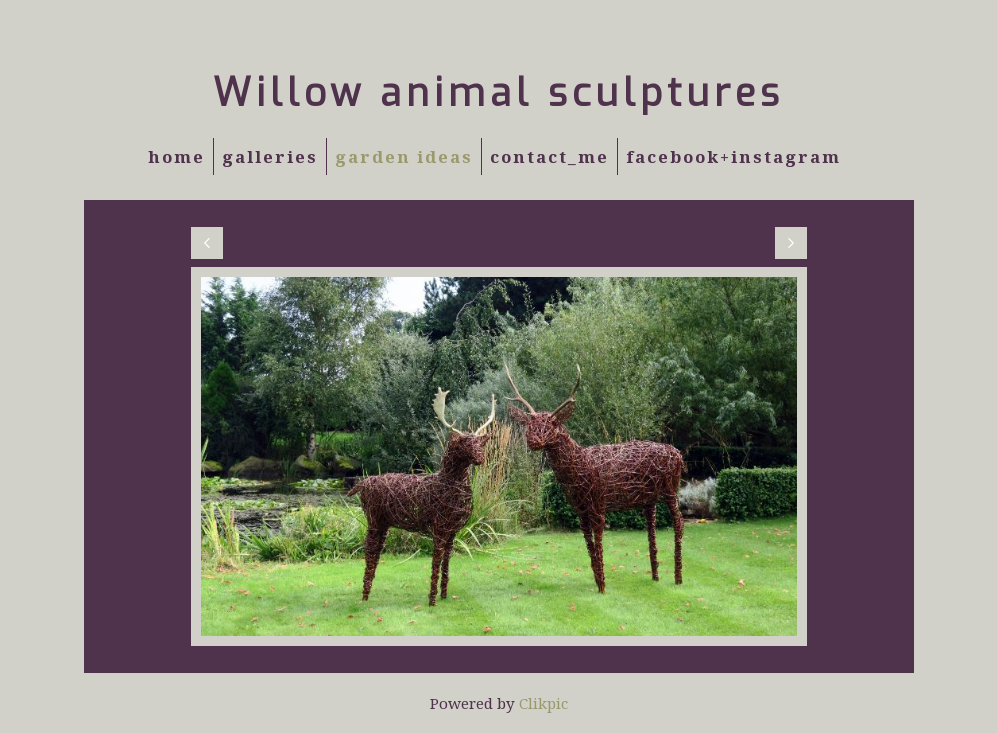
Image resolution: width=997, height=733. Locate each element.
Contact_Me (549, 156)
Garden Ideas (404, 156)
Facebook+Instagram (733, 156)
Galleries (270, 156)
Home (176, 156)
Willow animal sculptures (498, 93)
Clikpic (543, 703)
